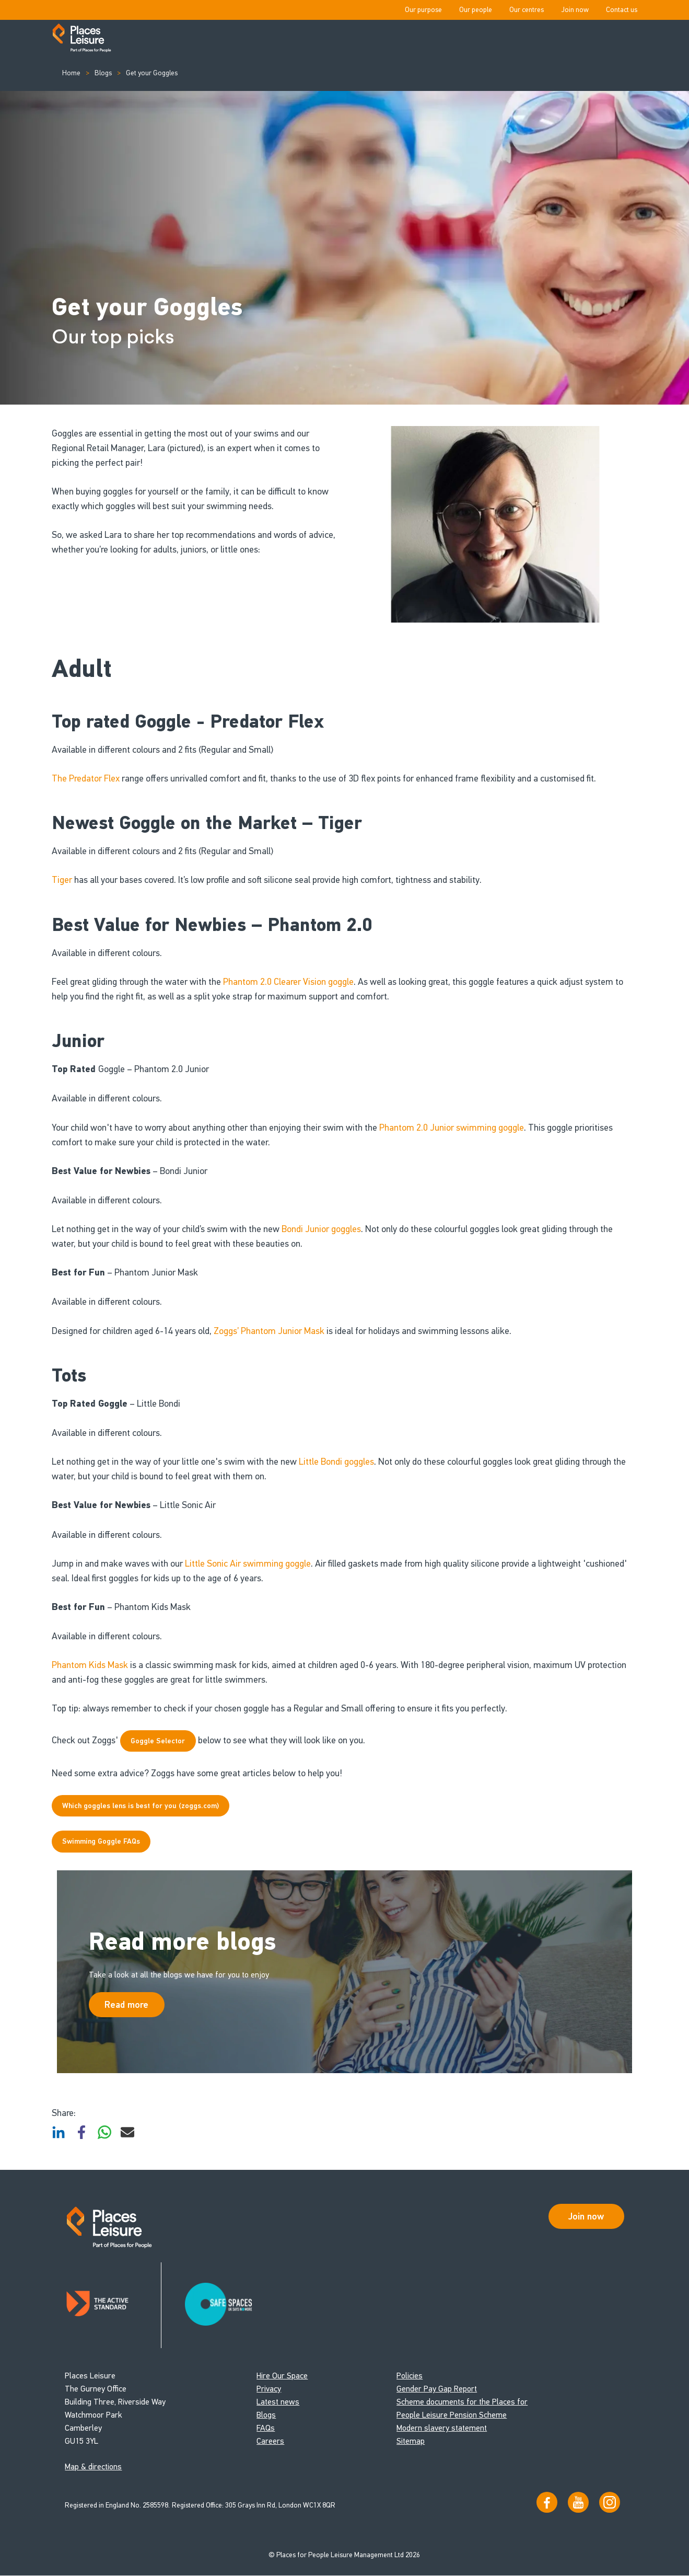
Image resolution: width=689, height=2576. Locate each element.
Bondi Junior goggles (321, 1229)
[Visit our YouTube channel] (578, 2502)
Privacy (268, 2389)
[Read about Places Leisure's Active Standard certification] (113, 2305)
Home (71, 72)
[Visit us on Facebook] (546, 2502)
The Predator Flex (86, 778)
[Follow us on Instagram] (609, 2502)
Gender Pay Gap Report (436, 2389)
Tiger (63, 880)
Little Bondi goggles (336, 1461)
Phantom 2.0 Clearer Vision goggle (288, 981)
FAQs (265, 2428)
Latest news (277, 2402)
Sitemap (410, 2441)
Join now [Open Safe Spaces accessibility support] (586, 2216)
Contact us (621, 9)
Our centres (526, 9)
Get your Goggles (152, 72)
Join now (575, 9)
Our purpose (423, 9)
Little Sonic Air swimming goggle (248, 1563)
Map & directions (93, 2467)
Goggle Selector (158, 1740)
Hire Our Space (282, 2376)
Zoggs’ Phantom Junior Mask (269, 1331)
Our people (475, 9)
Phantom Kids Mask (90, 1665)
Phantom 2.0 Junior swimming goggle (451, 1127)
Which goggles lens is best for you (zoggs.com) (140, 1805)
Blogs (103, 72)
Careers (270, 2441)
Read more (126, 2004)
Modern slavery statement (441, 2428)
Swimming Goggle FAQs (101, 1841)
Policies (409, 2376)
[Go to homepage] (82, 38)
